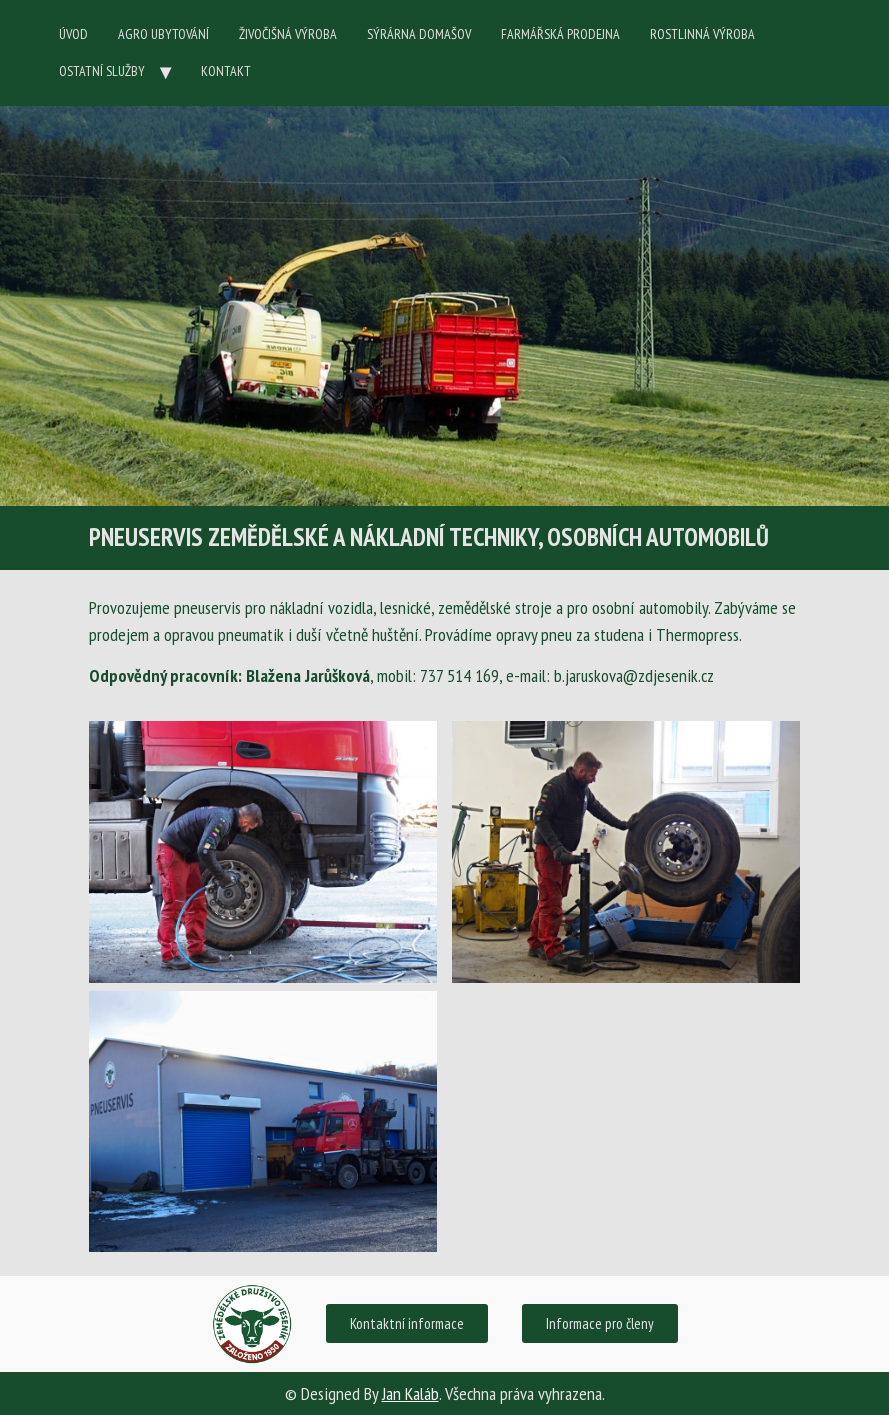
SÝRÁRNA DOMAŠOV (419, 34)
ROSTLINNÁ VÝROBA (702, 34)
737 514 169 (459, 675)
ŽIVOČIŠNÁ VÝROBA (288, 34)
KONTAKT (226, 71)
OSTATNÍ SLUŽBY (102, 71)
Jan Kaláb (410, 1393)
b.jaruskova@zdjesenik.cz (634, 675)
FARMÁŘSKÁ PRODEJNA (560, 34)
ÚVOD (73, 34)
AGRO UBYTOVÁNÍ (163, 34)
